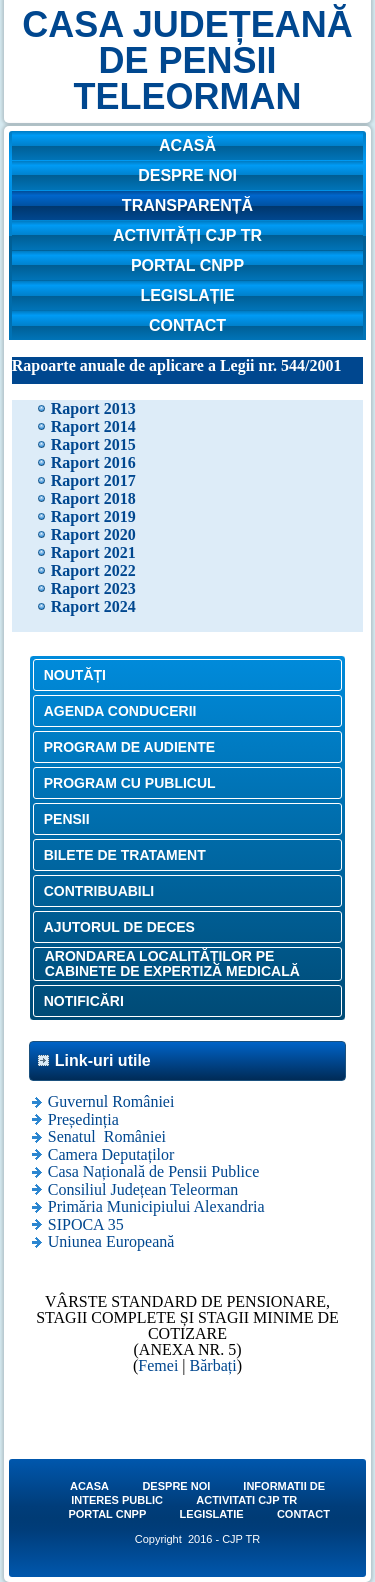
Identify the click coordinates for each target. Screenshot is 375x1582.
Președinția (83, 1119)
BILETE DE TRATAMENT (125, 855)
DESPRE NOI (187, 175)
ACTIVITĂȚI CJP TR (187, 235)
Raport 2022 (93, 570)
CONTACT (187, 325)
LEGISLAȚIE (187, 295)
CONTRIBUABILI (99, 891)
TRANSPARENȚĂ (187, 205)
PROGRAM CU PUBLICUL (130, 783)
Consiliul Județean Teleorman (143, 1189)
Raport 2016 (93, 462)
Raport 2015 (93, 444)
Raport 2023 (93, 588)
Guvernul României (111, 1101)
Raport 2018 (93, 498)
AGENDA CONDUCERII (120, 711)
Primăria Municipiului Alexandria (156, 1206)
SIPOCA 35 (86, 1224)
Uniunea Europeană (111, 1241)
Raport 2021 (93, 552)
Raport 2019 (93, 516)
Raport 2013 (93, 408)
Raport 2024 (93, 606)
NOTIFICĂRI (84, 1001)
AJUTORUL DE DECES (119, 927)
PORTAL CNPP (187, 265)
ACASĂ (187, 145)
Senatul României (107, 1136)
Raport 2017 (93, 480)
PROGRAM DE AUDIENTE (129, 747)
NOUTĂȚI (75, 675)
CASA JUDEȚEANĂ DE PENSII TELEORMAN (187, 60)
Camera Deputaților (111, 1154)
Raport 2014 (93, 426)
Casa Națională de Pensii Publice (154, 1171)
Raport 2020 (93, 534)
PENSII (67, 819)
